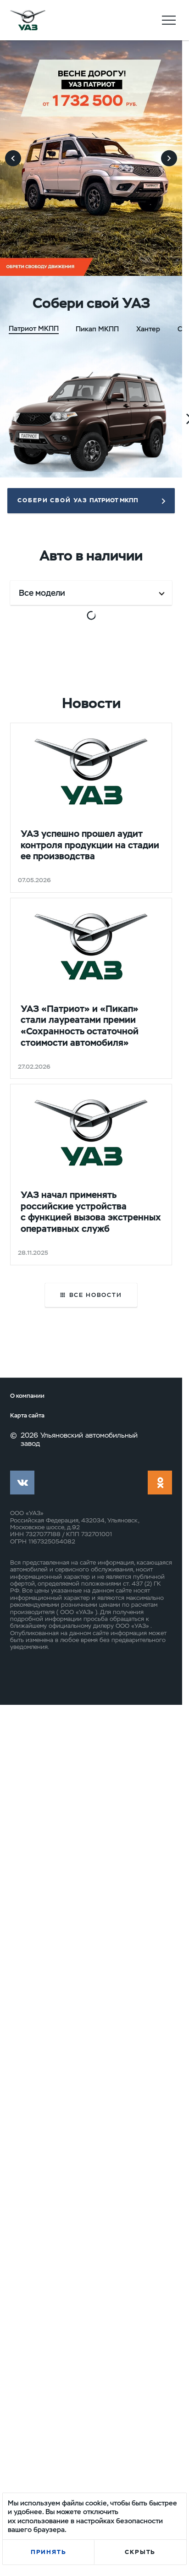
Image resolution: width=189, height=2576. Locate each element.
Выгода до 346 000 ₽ (136, 1640)
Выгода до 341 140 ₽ (134, 717)
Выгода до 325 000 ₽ (46, 717)
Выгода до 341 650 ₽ (45, 1022)
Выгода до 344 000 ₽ (46, 1640)
